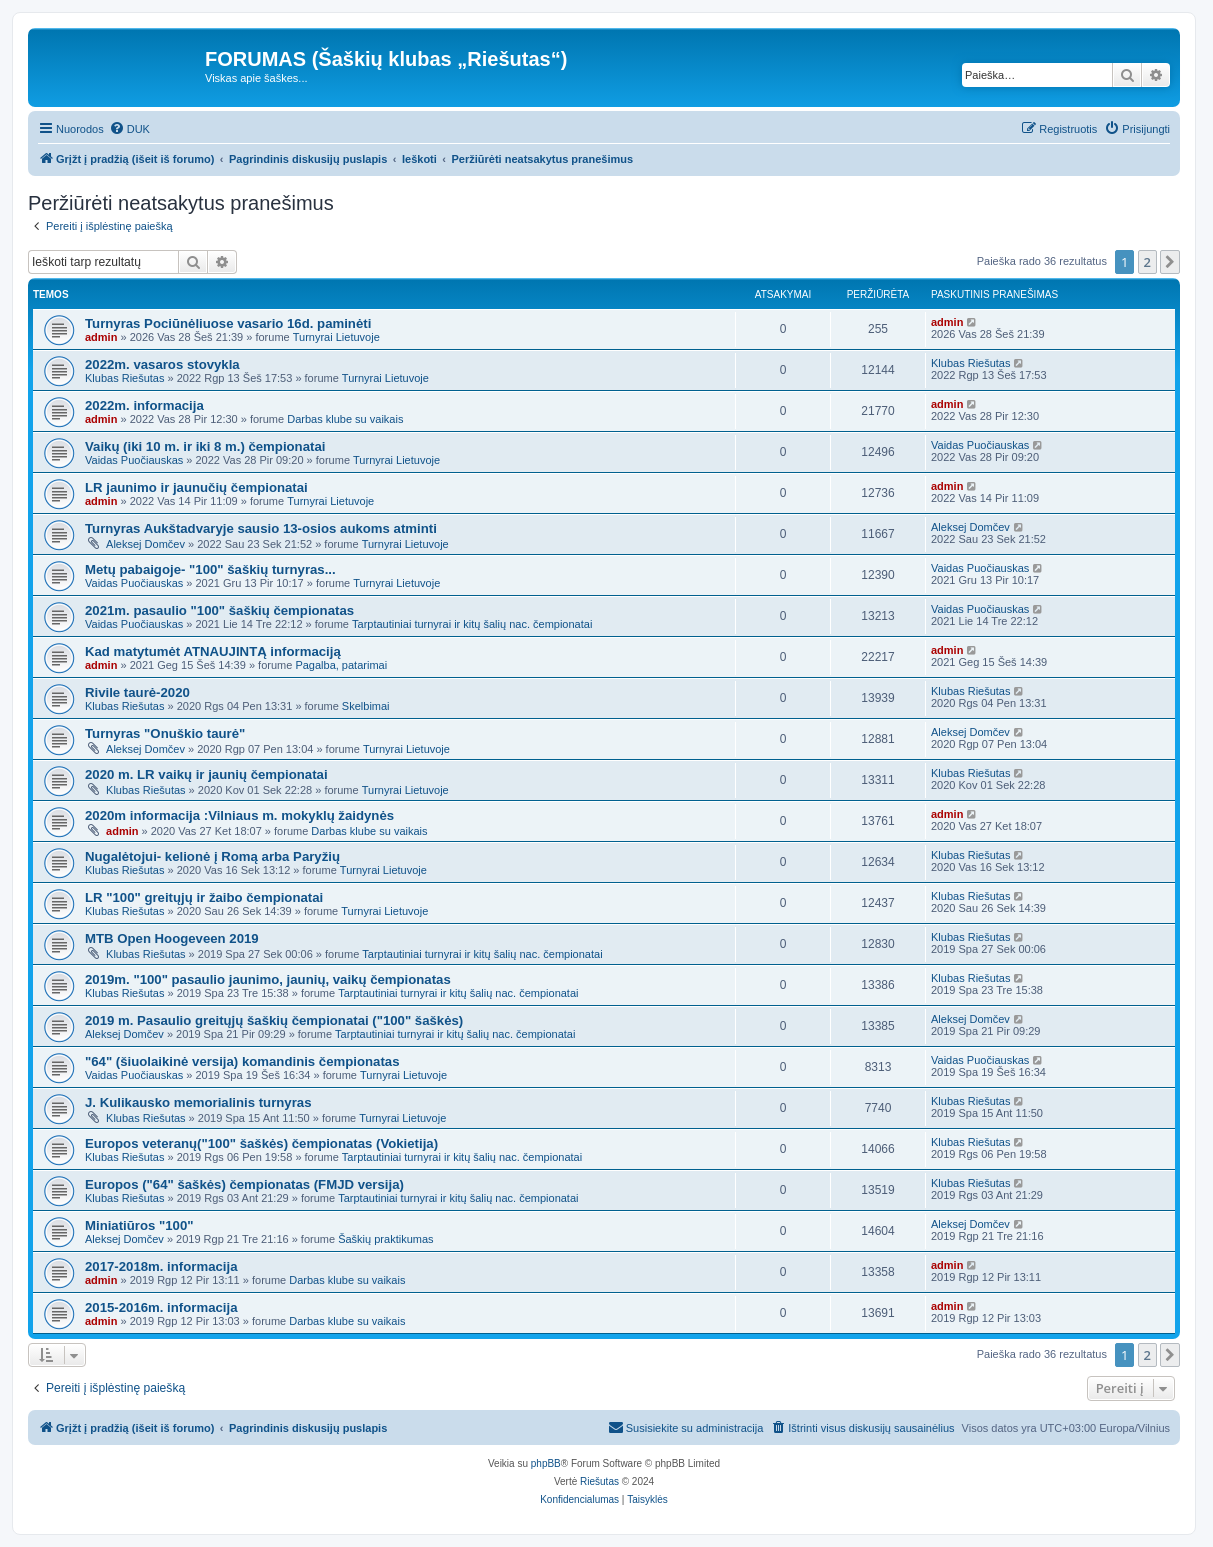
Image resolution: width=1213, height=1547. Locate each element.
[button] (1170, 262)
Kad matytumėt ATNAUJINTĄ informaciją (213, 651)
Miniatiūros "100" (139, 1225)
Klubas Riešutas (125, 378)
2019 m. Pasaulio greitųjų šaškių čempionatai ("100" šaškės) (274, 1020)
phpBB (546, 1463)
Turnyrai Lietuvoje (336, 337)
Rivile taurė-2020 (137, 692)
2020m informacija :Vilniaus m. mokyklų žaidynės (239, 815)
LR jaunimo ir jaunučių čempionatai (196, 487)
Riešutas (599, 1481)
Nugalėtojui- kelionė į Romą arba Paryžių (212, 856)
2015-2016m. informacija (161, 1307)
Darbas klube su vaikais (345, 419)
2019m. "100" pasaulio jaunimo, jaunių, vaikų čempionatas (268, 979)
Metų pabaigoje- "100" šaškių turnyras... (210, 569)
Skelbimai (366, 706)
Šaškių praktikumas (385, 1239)
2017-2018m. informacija (161, 1266)
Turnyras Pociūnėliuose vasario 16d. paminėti (228, 323)
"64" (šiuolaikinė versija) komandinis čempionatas (242, 1061)
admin (101, 337)
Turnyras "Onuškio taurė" (165, 733)
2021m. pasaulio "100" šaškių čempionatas (219, 610)
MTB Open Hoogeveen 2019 (172, 938)
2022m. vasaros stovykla (162, 364)
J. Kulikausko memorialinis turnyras (198, 1102)
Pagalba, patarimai (341, 665)
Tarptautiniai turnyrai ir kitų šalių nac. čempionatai (472, 624)
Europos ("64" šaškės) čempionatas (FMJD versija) (244, 1184)
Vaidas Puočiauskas (134, 460)
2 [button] (1147, 262)
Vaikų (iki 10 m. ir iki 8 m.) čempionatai (205, 446)
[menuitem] (129, 129)
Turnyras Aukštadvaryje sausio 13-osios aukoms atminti (261, 528)
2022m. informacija (144, 405)
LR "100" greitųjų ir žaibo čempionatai (204, 897)
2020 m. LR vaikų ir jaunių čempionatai (206, 774)
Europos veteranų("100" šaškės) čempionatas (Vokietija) (261, 1143)
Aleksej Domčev (145, 544)
